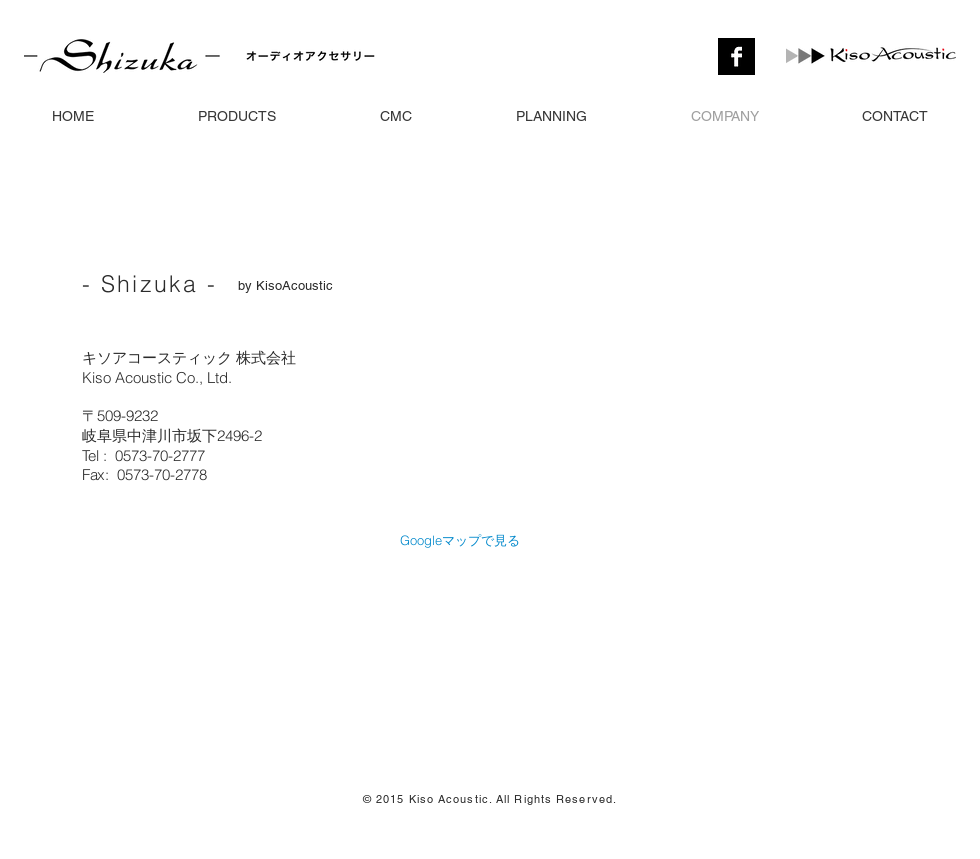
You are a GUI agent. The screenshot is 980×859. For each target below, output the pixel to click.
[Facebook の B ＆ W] (736, 56)
